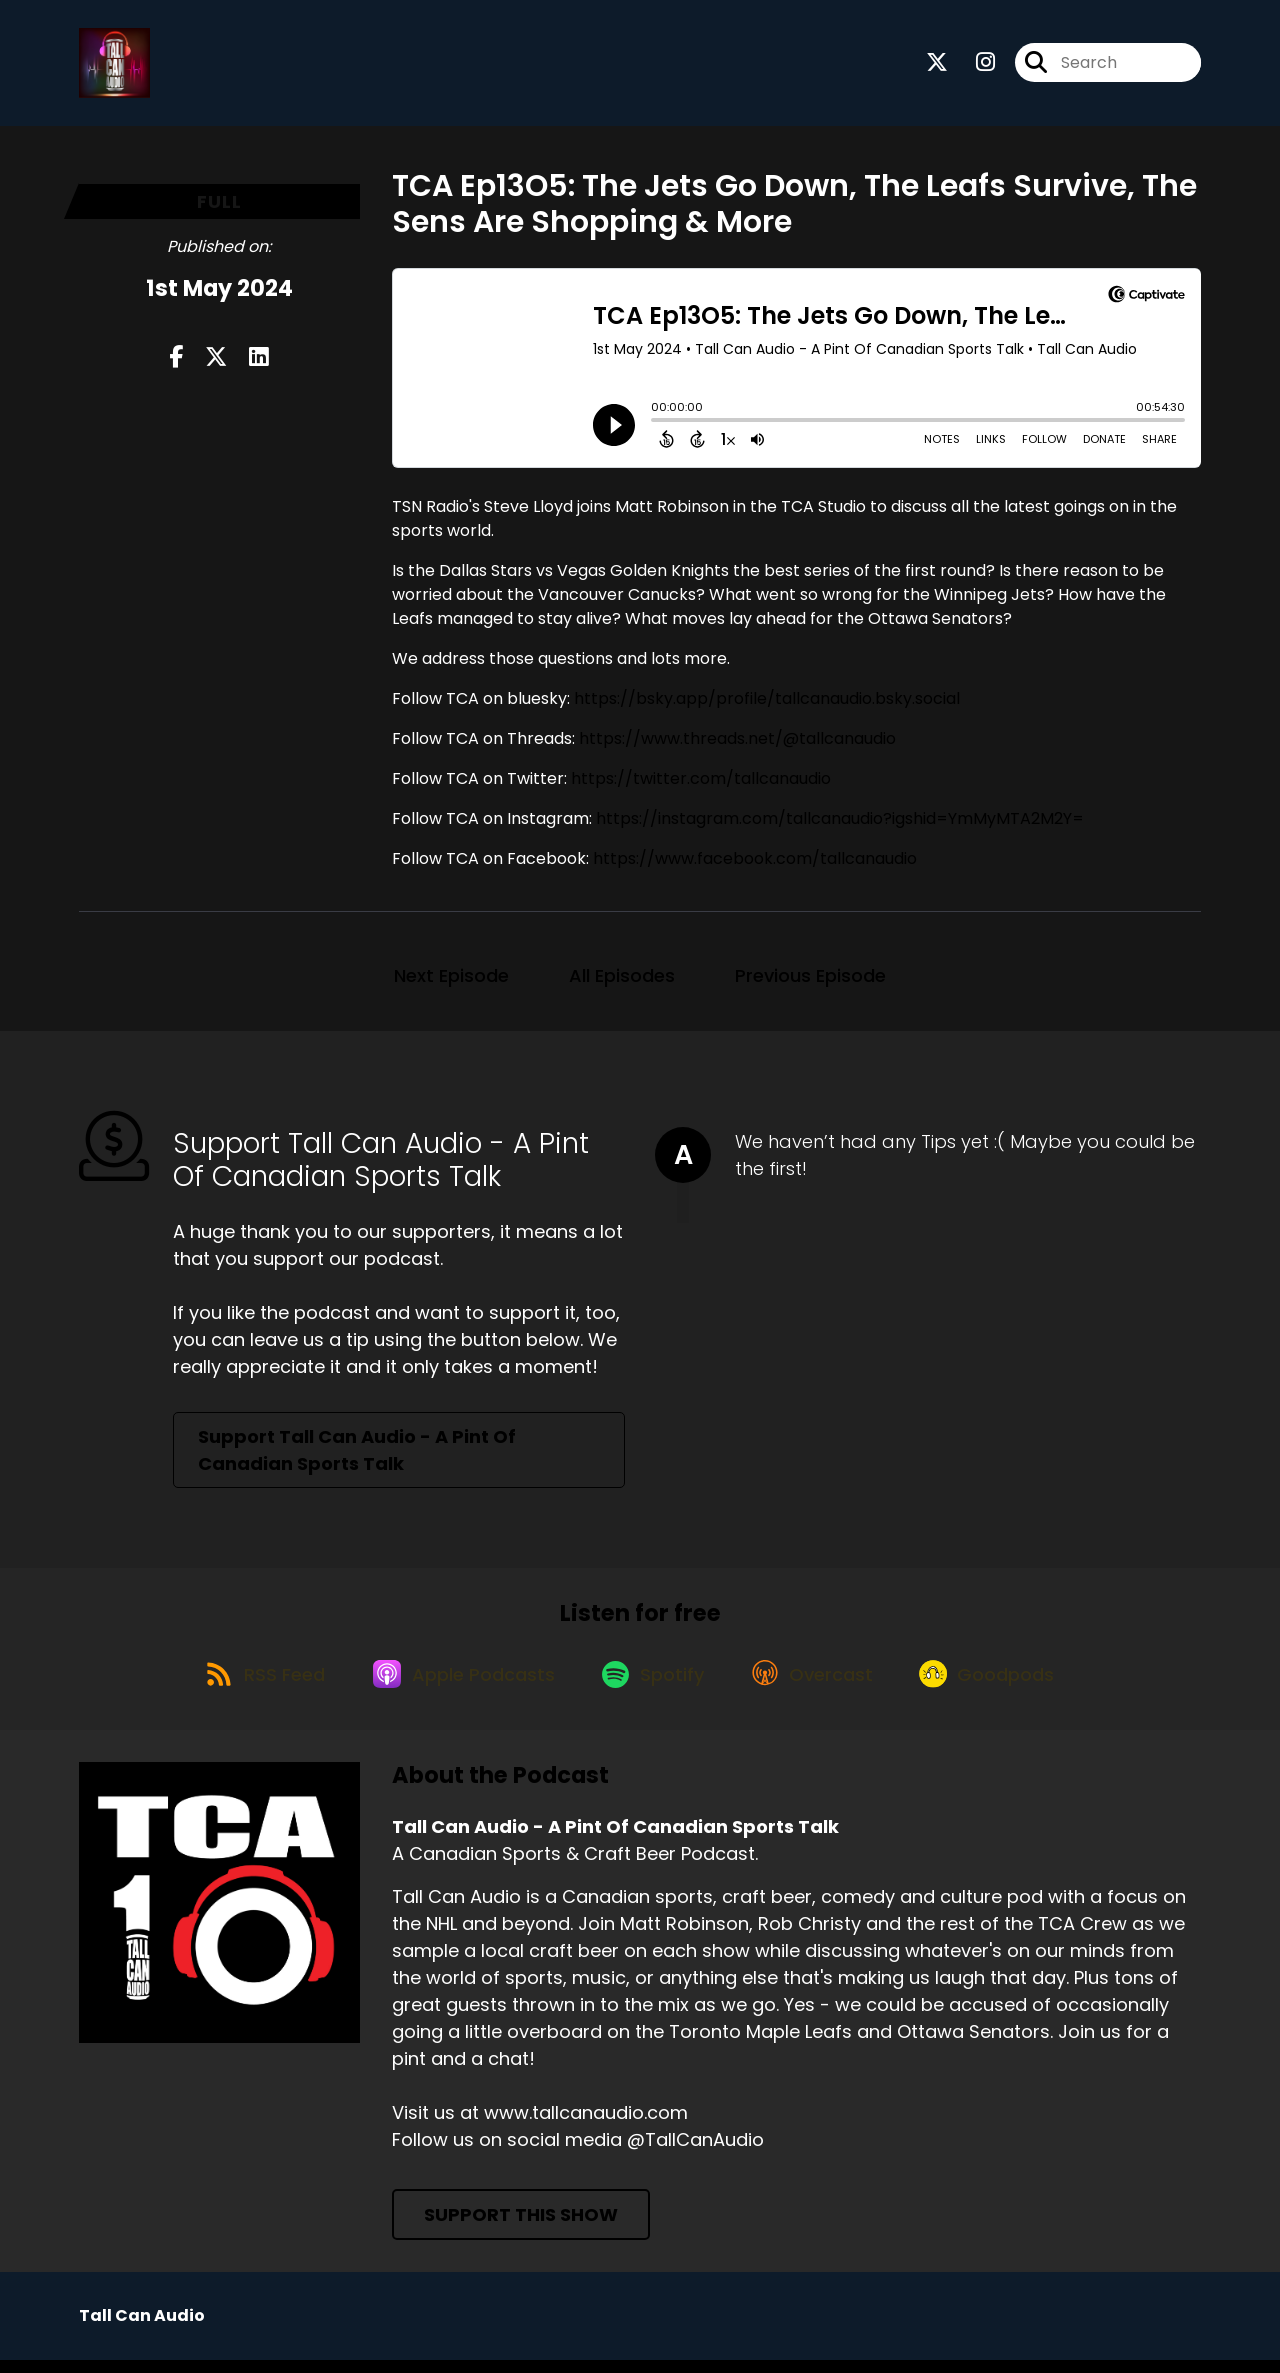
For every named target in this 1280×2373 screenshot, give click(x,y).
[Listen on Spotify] (654, 1685)
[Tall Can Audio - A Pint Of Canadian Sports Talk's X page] (937, 65)
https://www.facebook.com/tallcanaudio (755, 862)
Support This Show (521, 2227)
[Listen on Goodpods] (1001, 1685)
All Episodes (622, 979)
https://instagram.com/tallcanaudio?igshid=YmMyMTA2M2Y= (840, 822)
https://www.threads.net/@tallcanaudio (737, 742)
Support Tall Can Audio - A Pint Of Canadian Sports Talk (357, 1454)
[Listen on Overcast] (819, 1685)
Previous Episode (810, 979)
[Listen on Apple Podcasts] (458, 1685)
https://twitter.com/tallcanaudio (701, 782)
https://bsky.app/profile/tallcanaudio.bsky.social (767, 702)
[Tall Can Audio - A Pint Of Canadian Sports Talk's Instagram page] (973, 65)
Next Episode (451, 979)
